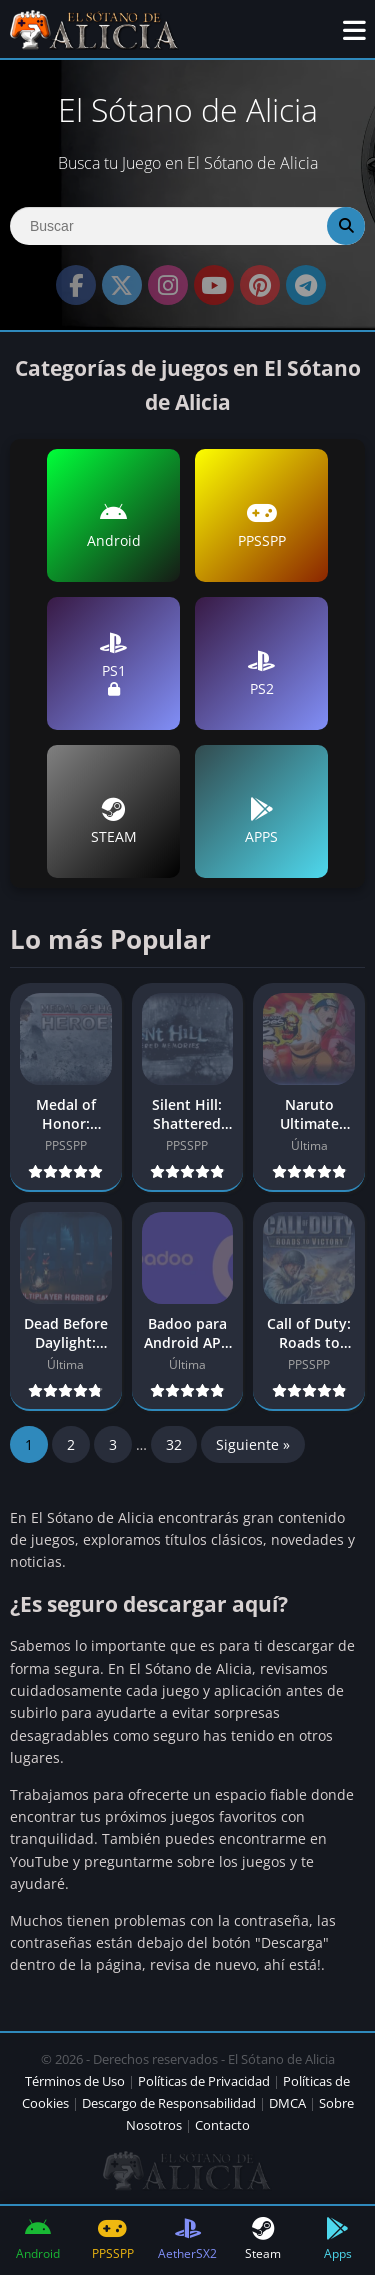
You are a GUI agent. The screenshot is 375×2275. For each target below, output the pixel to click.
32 (174, 1444)
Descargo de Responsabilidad (169, 2103)
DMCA (287, 2103)
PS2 (261, 673)
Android (114, 525)
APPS (261, 821)
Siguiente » (253, 1444)
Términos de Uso (75, 2081)
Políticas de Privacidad (204, 2081)
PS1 (113, 663)
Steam (262, 2239)
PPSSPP (262, 525)
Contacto (222, 2125)
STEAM (114, 821)
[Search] (187, 226)
